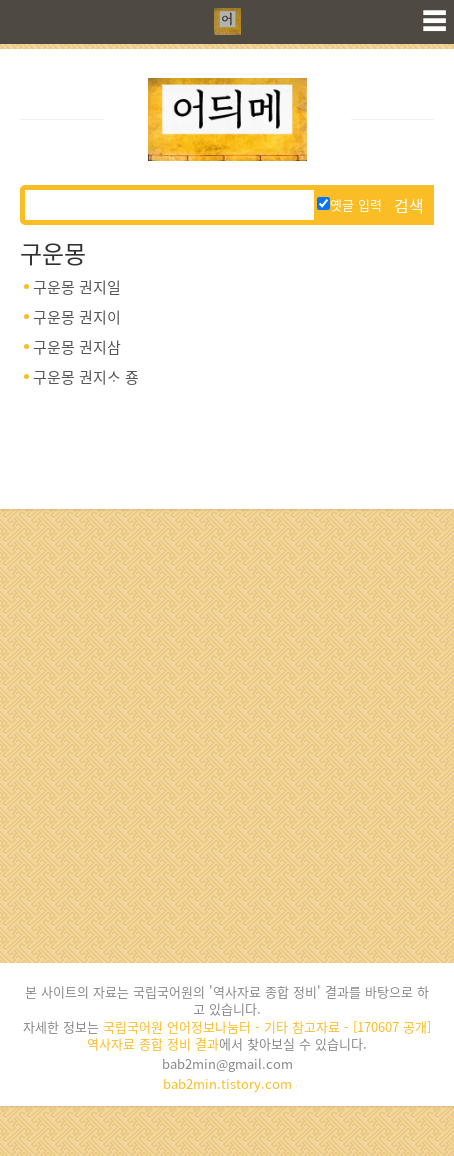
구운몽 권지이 (77, 317)
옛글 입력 (349, 204)
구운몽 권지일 (77, 287)
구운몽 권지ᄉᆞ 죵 (86, 377)
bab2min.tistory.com (227, 1083)
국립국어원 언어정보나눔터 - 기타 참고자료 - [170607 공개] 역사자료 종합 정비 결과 (259, 1035)
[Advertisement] (227, 736)
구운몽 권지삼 (77, 347)
